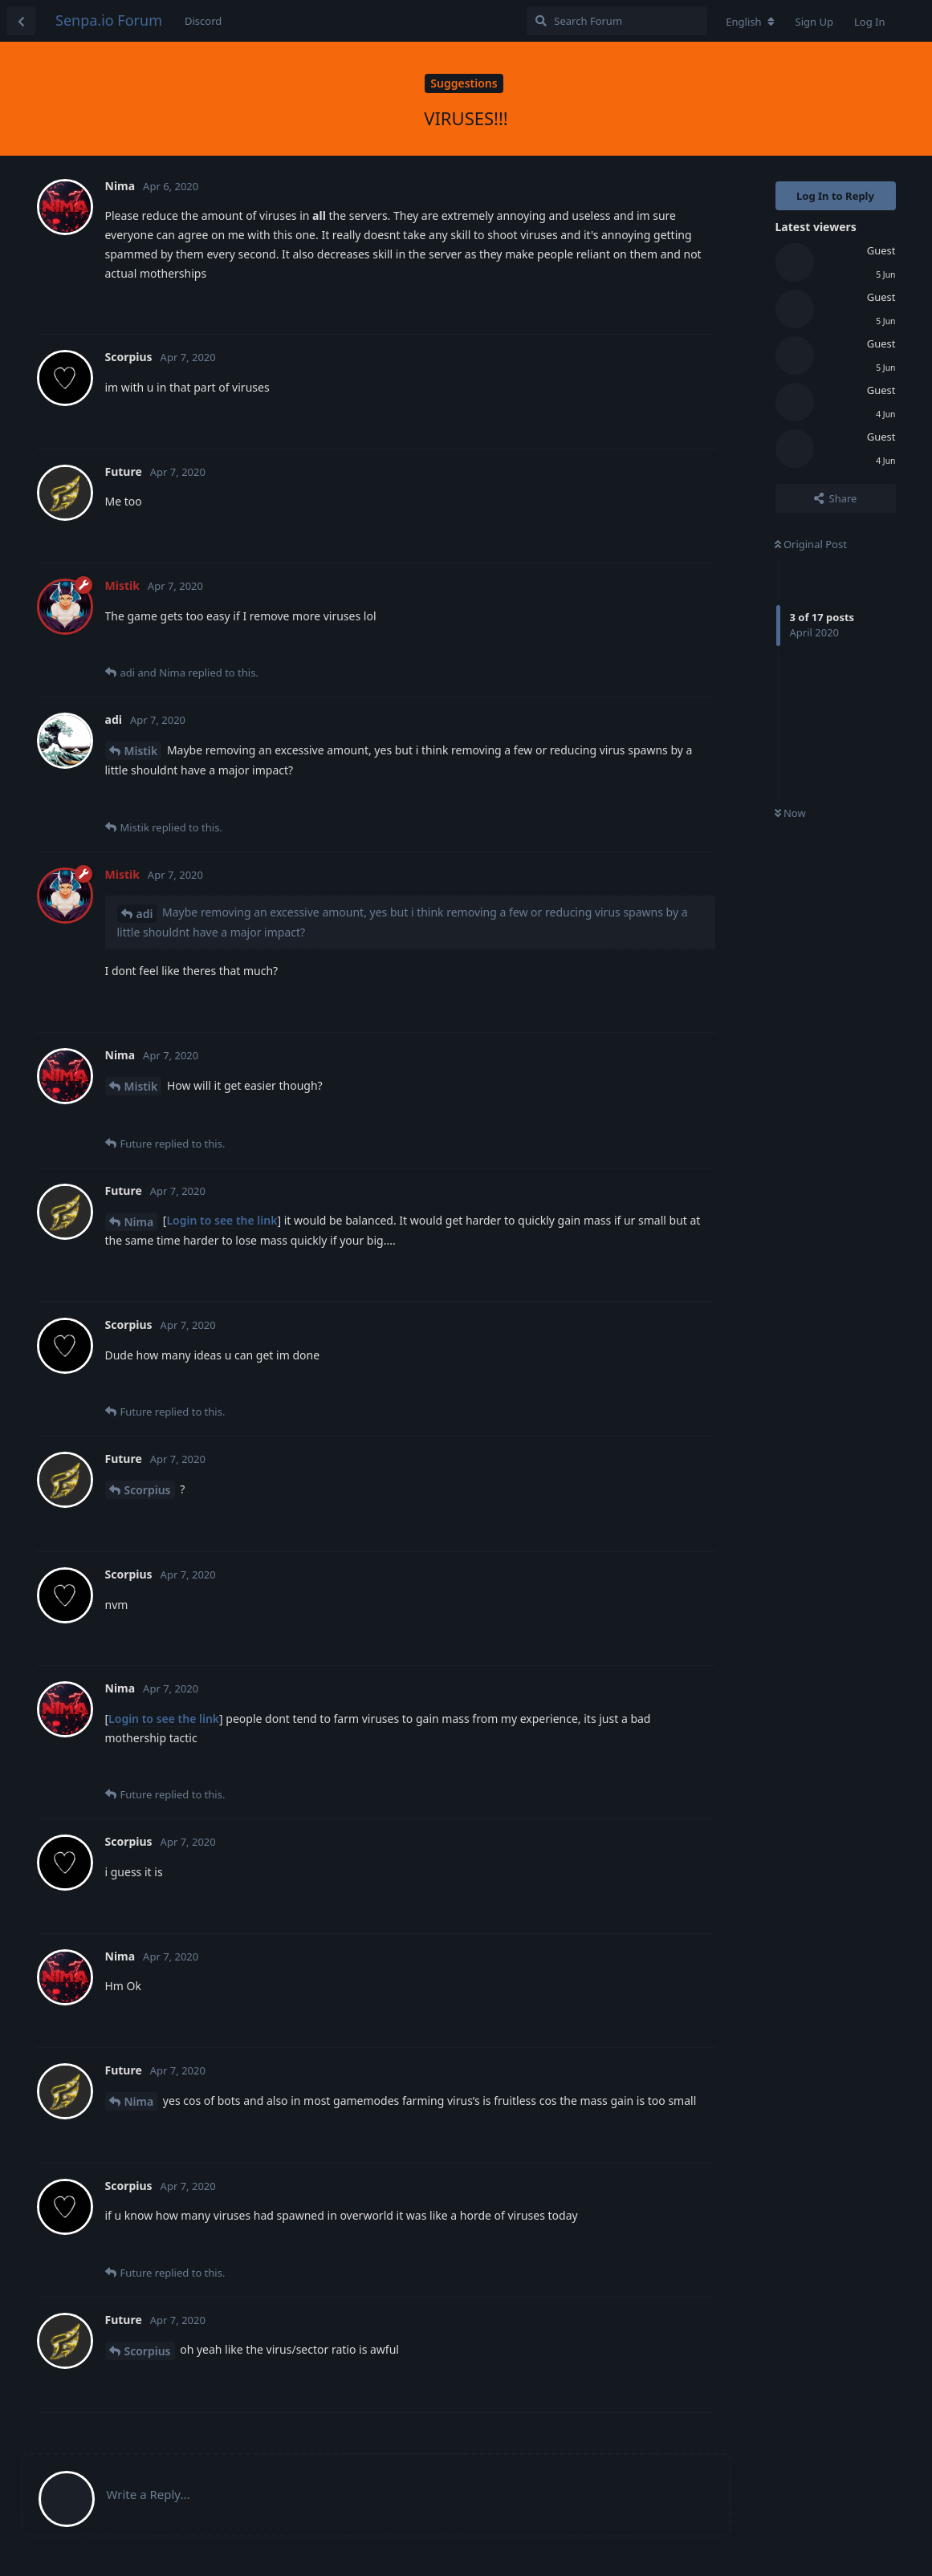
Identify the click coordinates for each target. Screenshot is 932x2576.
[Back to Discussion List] (20, 20)
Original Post (811, 544)
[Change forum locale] (749, 21)
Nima (139, 1221)
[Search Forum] (617, 20)
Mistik (141, 750)
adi (144, 913)
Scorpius (147, 1489)
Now (790, 813)
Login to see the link (221, 1220)
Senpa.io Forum (108, 20)
